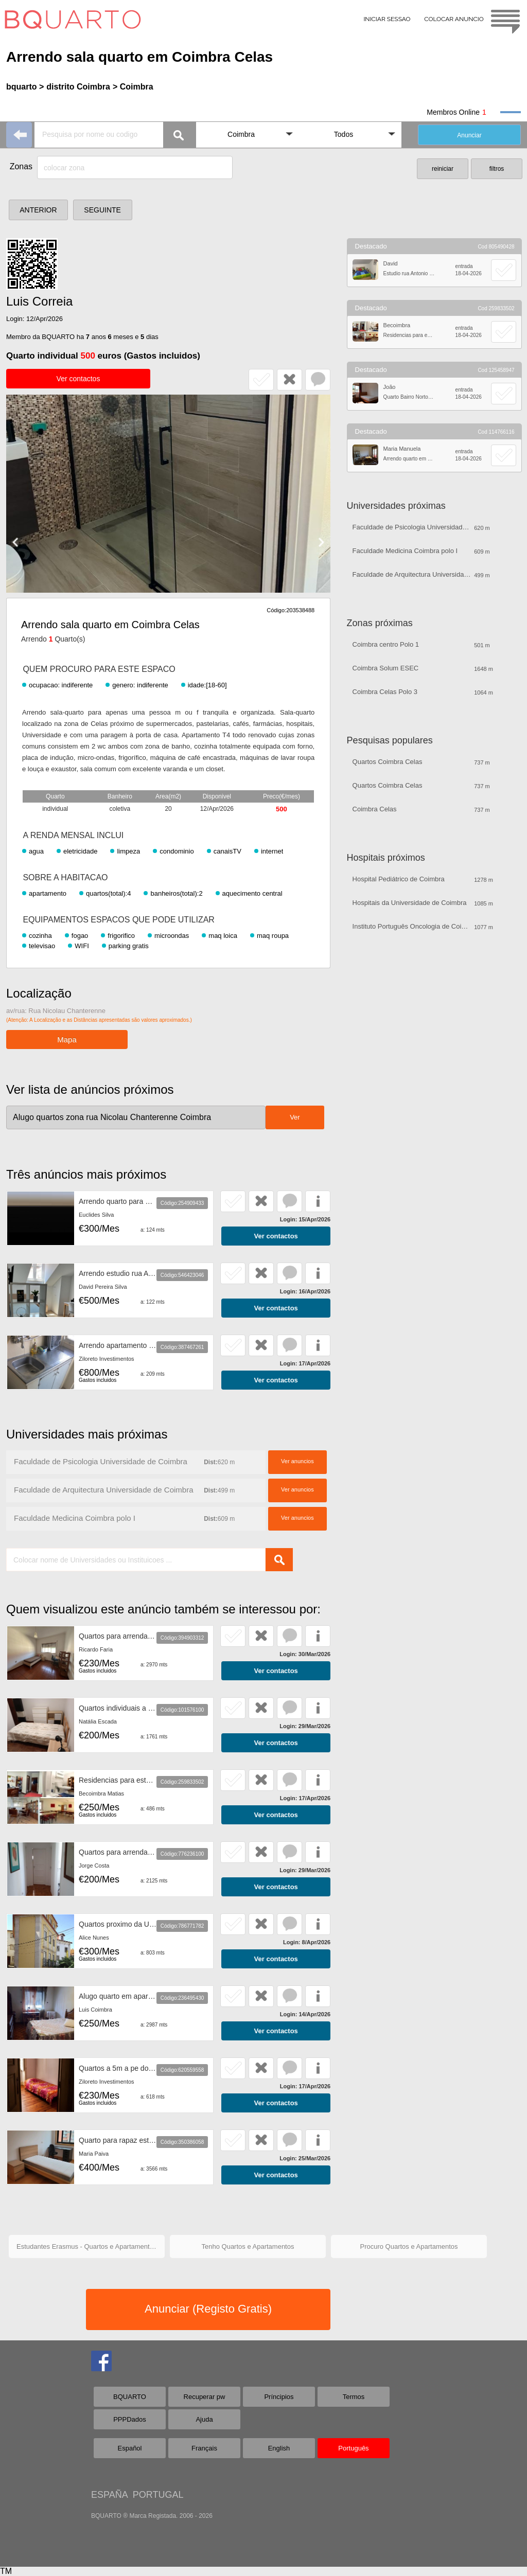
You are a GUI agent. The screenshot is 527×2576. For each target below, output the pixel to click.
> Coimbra (133, 86)
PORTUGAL (158, 2495)
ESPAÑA (109, 2495)
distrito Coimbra (78, 86)
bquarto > (25, 86)
